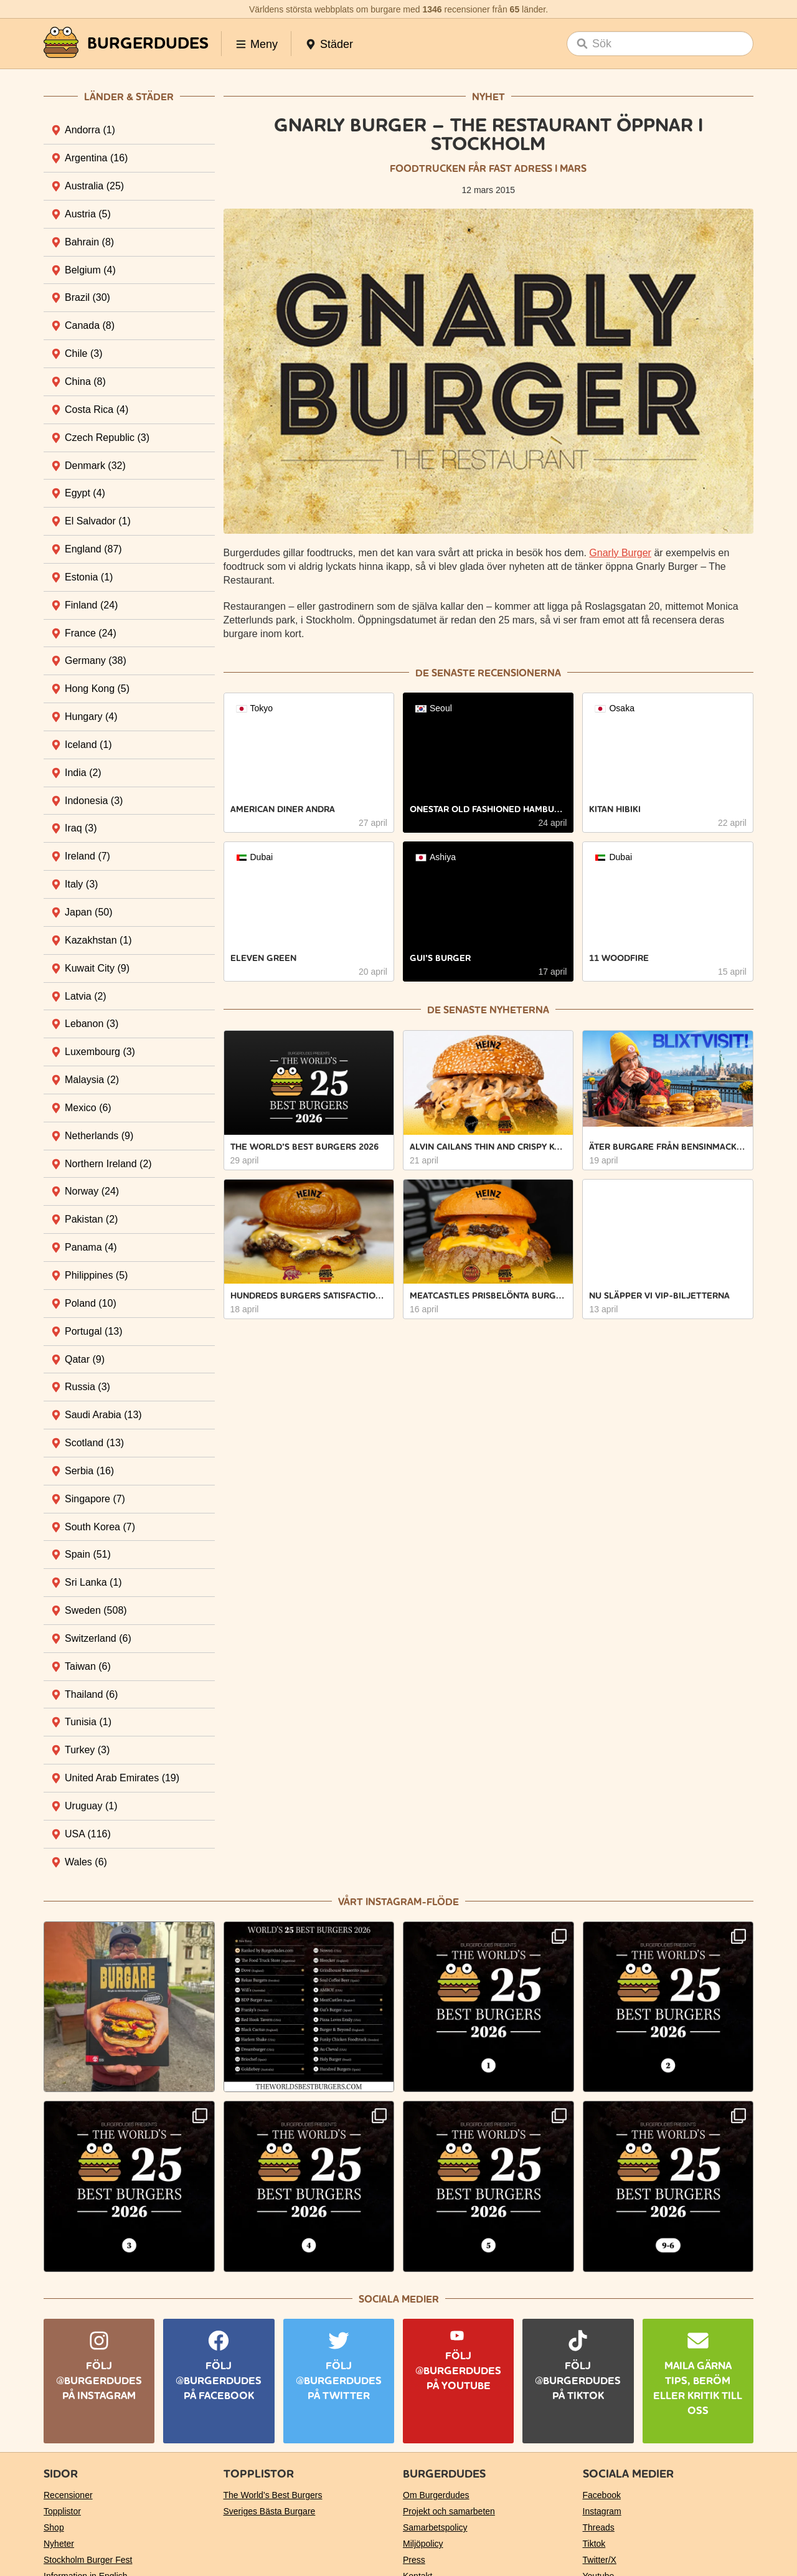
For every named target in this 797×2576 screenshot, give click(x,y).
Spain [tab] (88, 1554)
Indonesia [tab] (94, 800)
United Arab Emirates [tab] (122, 1778)
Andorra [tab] (90, 130)
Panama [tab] (91, 1247)
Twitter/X (599, 2560)
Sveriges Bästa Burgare (270, 2511)
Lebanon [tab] (91, 1023)
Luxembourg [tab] (100, 1051)
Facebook (602, 2495)
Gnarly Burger (620, 552)
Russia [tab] (87, 1386)
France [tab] (90, 633)
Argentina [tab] (96, 158)
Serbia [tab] (89, 1471)
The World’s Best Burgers (273, 2495)
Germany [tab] (95, 660)
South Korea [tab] (100, 1527)
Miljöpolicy (423, 2544)
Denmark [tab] (95, 465)
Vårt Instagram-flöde (398, 1901)
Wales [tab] (86, 1862)
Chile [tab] (83, 353)
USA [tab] (88, 1834)
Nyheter (59, 2544)
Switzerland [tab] (98, 1638)
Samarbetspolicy (435, 2527)
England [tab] (93, 549)
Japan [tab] (89, 912)
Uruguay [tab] (91, 1806)
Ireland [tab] (87, 856)
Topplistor (62, 2511)
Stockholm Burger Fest (88, 2560)
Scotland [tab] (94, 1442)
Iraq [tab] (81, 828)
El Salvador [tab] (98, 521)
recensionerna (519, 673)
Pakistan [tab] (91, 1219)
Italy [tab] (81, 884)
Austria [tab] (88, 214)
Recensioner (68, 2495)
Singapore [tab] (95, 1499)
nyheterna (519, 1009)
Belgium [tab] (90, 270)
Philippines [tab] (96, 1275)
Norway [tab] (92, 1191)
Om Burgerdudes (436, 2495)
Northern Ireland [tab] (108, 1163)
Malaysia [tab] (92, 1079)
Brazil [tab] (87, 297)
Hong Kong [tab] (97, 688)
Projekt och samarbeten (449, 2511)
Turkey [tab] (87, 1750)
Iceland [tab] (88, 744)
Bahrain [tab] (89, 242)
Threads (599, 2527)
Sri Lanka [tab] (93, 1582)
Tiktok (594, 2544)
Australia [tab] (94, 186)
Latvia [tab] (85, 996)
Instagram (602, 2511)
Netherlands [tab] (99, 1135)
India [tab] (83, 772)
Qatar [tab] (85, 1359)
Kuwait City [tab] (97, 968)
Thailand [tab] (91, 1694)
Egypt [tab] (85, 493)
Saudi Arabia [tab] (103, 1414)
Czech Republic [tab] (107, 437)
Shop (54, 2527)
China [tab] (85, 381)
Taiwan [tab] (88, 1666)
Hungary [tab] (91, 716)
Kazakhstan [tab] (98, 940)
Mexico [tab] (88, 1107)
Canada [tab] (90, 325)
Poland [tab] (90, 1303)
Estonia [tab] (89, 577)
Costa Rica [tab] (96, 409)
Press (414, 2560)
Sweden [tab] (96, 1610)
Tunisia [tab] (88, 1722)
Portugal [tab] (94, 1331)
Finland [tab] (91, 605)
